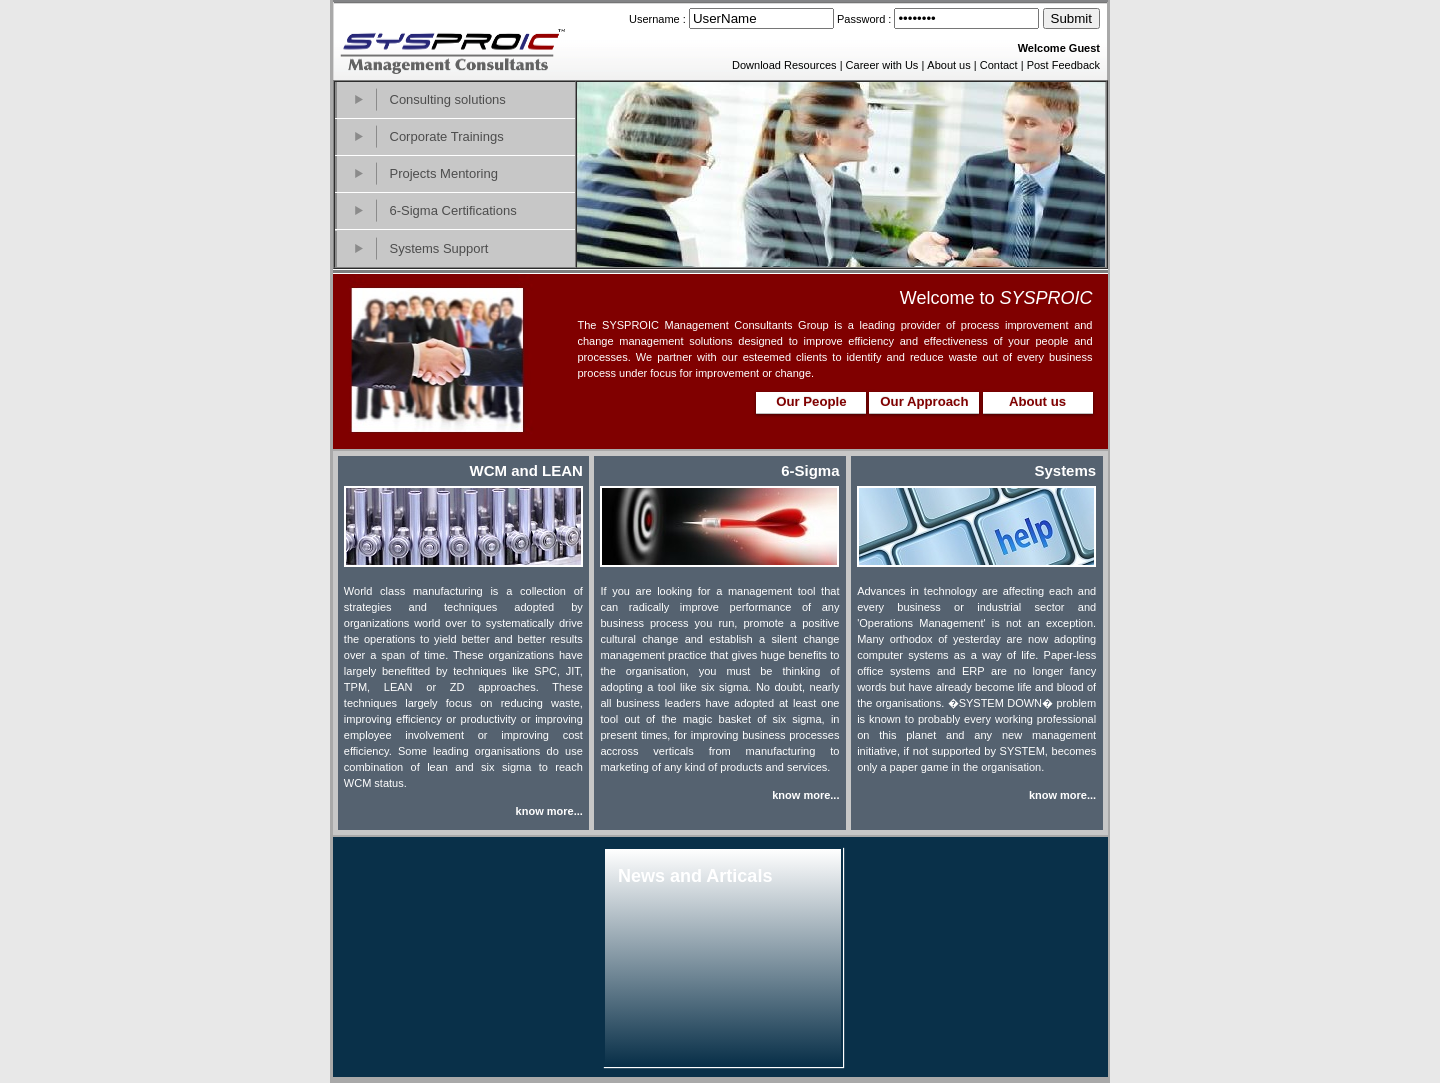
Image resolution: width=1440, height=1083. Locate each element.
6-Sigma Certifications (453, 210)
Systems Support (439, 248)
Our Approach (924, 401)
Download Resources (784, 65)
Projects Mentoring (444, 173)
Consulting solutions (448, 99)
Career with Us (882, 65)
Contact (999, 65)
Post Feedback (1063, 65)
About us (948, 65)
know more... (549, 811)
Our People (811, 401)
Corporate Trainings (447, 136)
